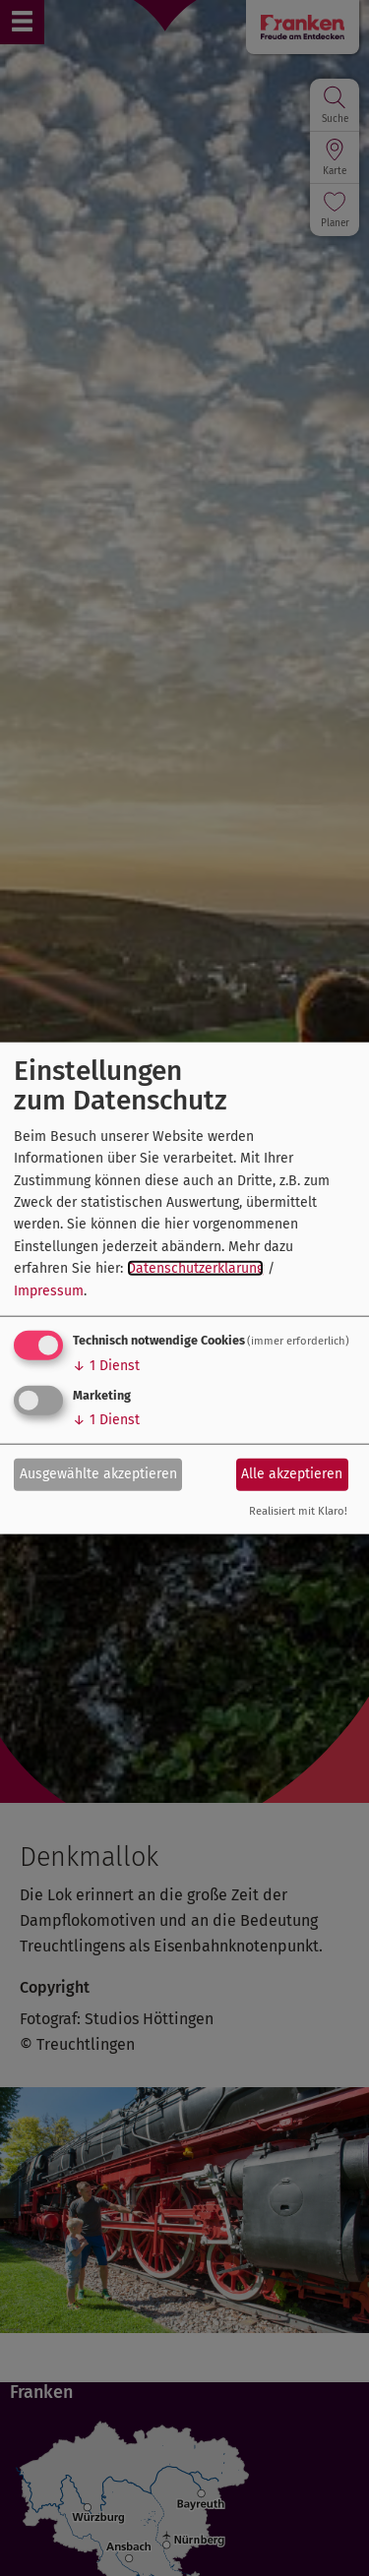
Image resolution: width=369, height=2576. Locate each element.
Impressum (49, 1290)
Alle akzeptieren (291, 1474)
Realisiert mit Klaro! (298, 1511)
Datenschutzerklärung (195, 1268)
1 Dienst (106, 1365)
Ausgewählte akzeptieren (98, 1474)
